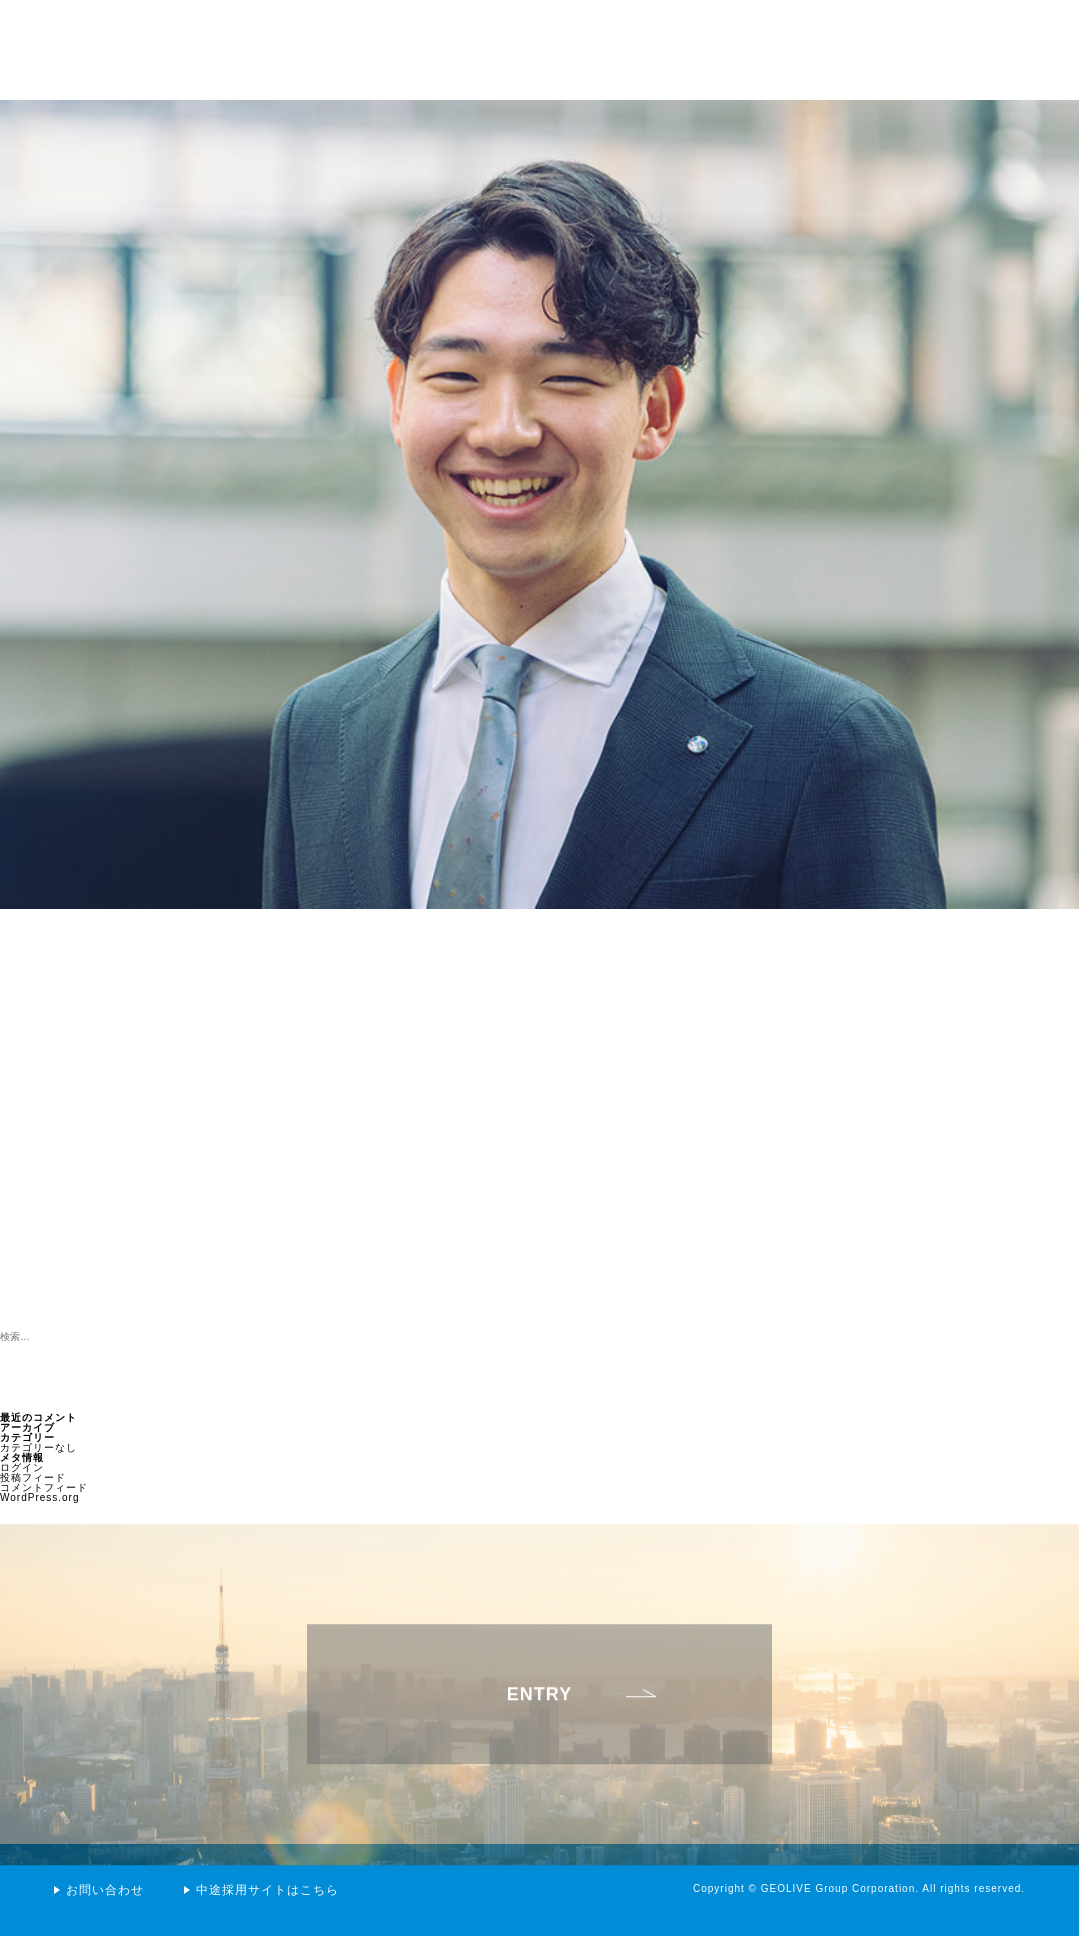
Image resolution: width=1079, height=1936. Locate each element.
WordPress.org (40, 1497)
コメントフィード (44, 1487)
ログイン (22, 1467)
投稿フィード (33, 1477)
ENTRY (539, 1721)
